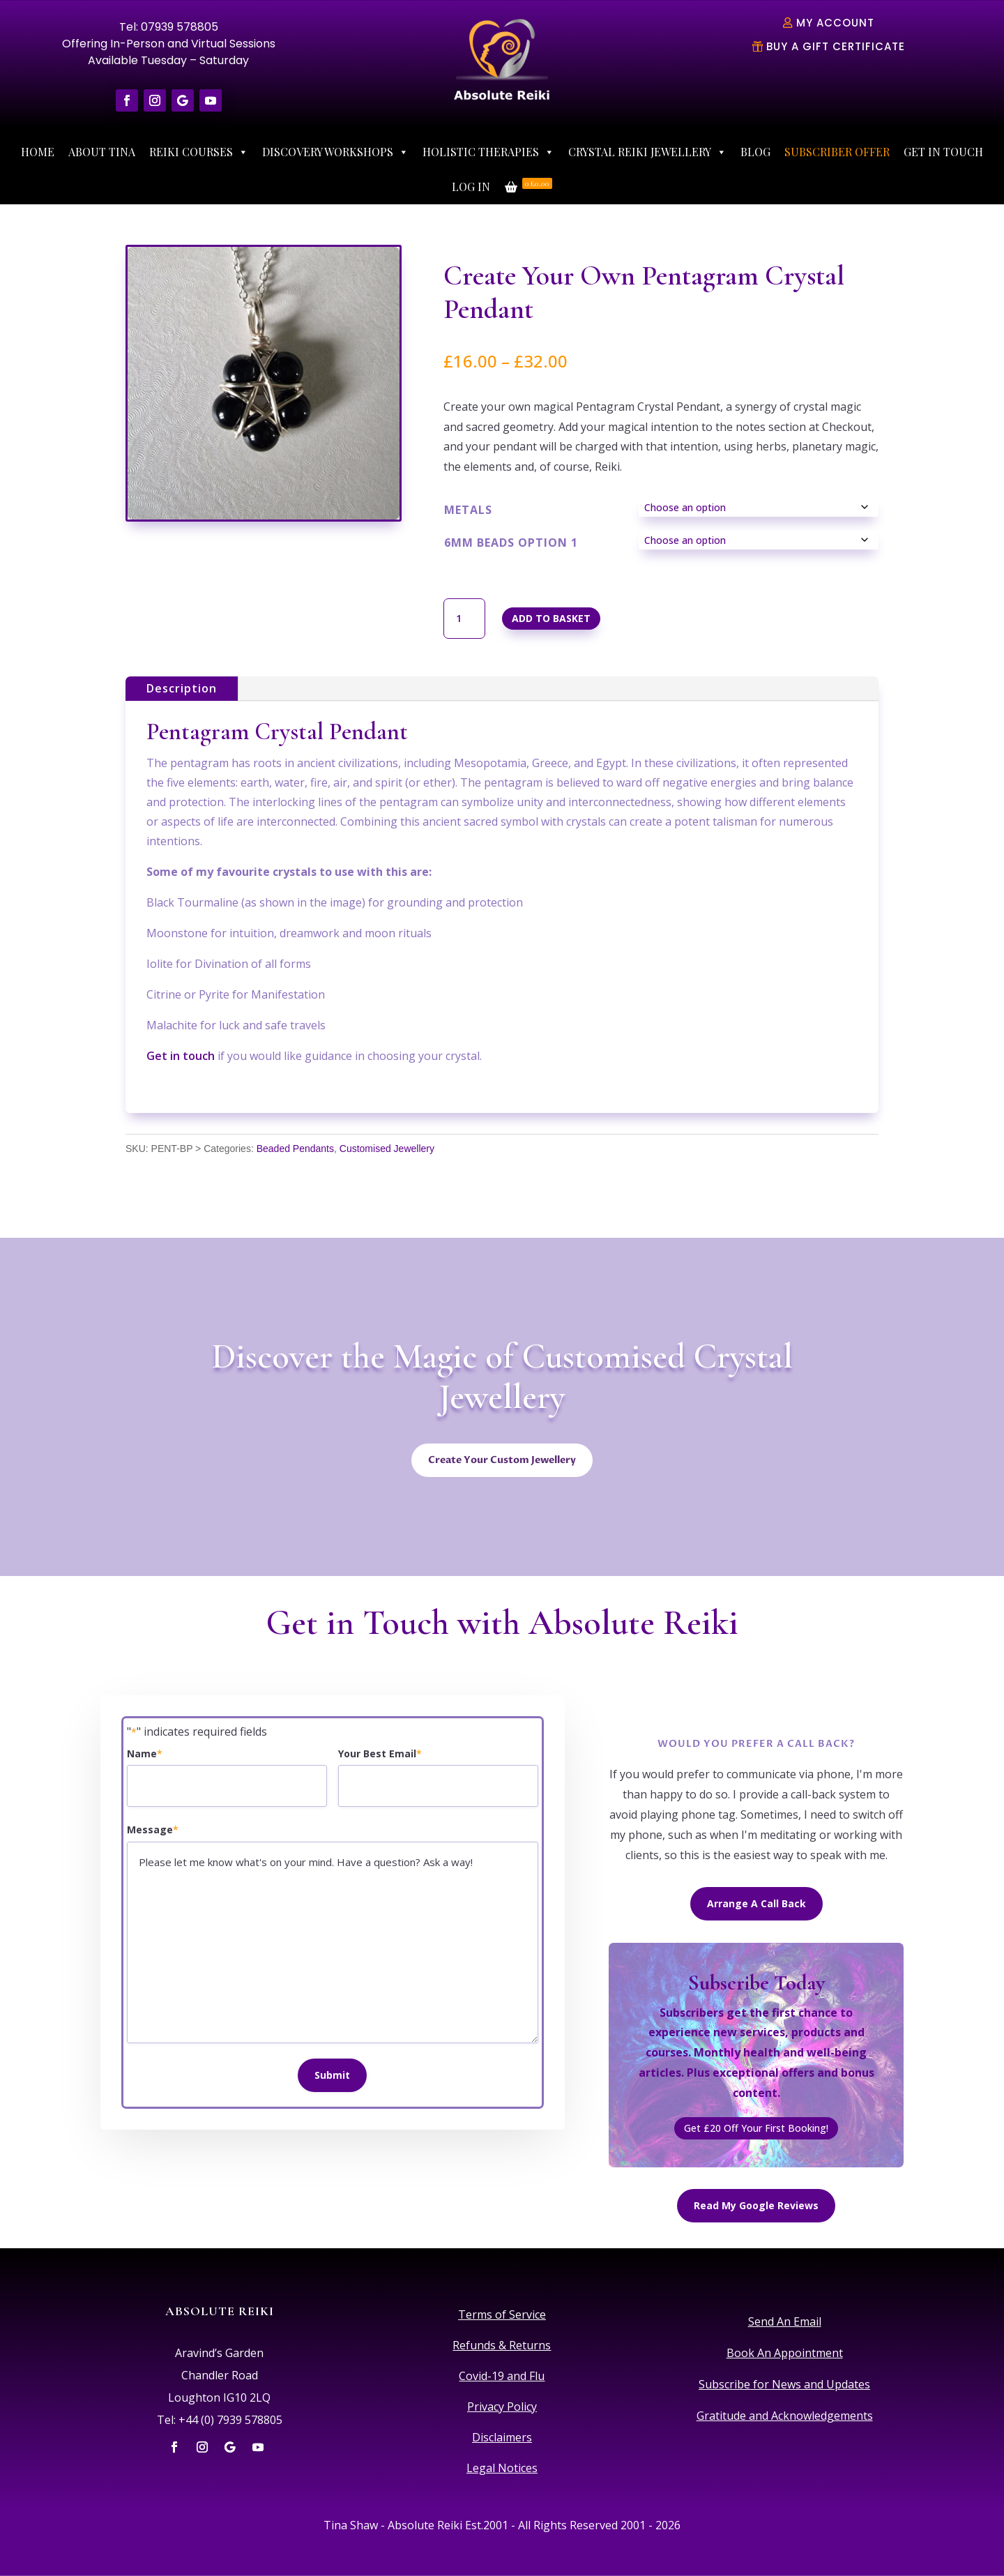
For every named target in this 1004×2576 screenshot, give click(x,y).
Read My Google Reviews (756, 2205)
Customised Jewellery (387, 1148)
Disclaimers (502, 2437)
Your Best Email (380, 1753)
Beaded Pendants (295, 1148)
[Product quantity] (464, 618)
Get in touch (180, 1055)
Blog (755, 151)
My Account (835, 22)
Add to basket (551, 618)
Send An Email (784, 2321)
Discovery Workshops (335, 152)
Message (152, 1829)
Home (37, 151)
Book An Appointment (785, 2353)
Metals (468, 509)
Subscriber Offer (837, 151)
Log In (471, 186)
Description (181, 688)
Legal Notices (502, 2468)
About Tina (101, 151)
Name (144, 1753)
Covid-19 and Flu (502, 2376)
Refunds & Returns (501, 2345)
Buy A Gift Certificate (835, 46)
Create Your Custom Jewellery (502, 1460)
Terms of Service (502, 2314)
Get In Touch (943, 151)
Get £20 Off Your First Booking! (756, 2128)
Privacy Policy (502, 2406)
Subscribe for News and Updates (784, 2384)
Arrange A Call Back (756, 1903)
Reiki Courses (198, 152)
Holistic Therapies (488, 152)
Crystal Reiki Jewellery (647, 152)
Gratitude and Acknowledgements (785, 2415)
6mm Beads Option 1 (511, 542)
